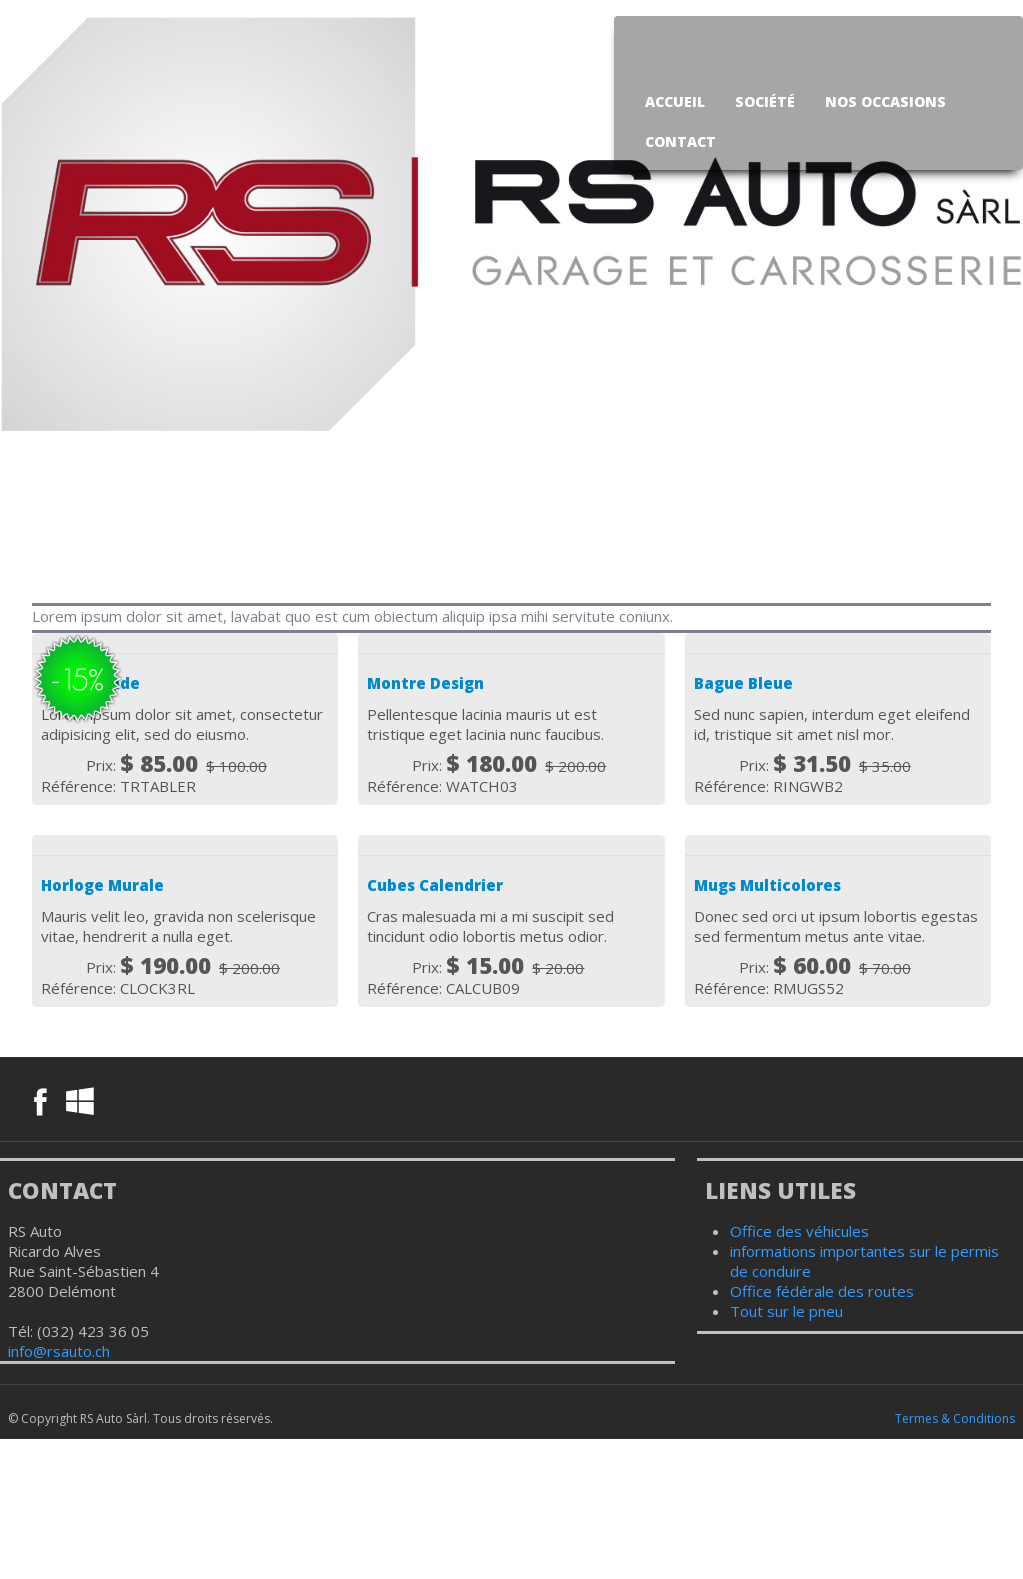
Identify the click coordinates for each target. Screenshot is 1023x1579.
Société (765, 101)
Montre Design (425, 683)
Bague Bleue (743, 683)
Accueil (675, 101)
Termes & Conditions (955, 1418)
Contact (680, 141)
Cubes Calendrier (435, 885)
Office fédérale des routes (822, 1291)
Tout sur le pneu (786, 1311)
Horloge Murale (102, 885)
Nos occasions (885, 101)
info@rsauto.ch (59, 1351)
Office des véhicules (799, 1231)
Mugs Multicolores (767, 885)
